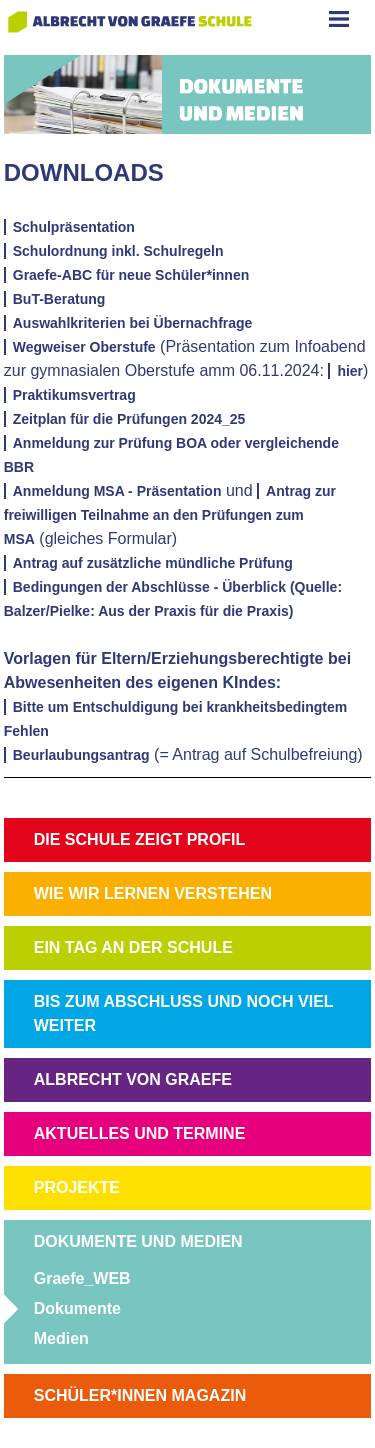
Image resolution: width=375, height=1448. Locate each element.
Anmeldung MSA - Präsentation (117, 491)
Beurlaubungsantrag (81, 755)
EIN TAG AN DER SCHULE (133, 947)
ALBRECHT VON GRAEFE (133, 1079)
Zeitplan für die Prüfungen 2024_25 (129, 419)
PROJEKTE (77, 1187)
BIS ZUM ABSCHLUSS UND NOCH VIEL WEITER (184, 1013)
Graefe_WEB (82, 1278)
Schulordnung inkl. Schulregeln (118, 251)
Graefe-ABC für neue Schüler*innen (131, 275)
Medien (61, 1338)
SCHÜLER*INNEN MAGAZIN (140, 1395)
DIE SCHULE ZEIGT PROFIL (140, 839)
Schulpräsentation (74, 227)
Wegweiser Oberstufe (84, 347)
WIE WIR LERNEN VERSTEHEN (153, 893)
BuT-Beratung (59, 299)
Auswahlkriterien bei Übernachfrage (133, 323)
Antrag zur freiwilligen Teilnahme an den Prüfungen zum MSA (170, 515)
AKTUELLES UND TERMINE (140, 1133)
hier (350, 371)
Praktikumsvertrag (74, 395)
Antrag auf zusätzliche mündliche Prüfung (153, 563)
